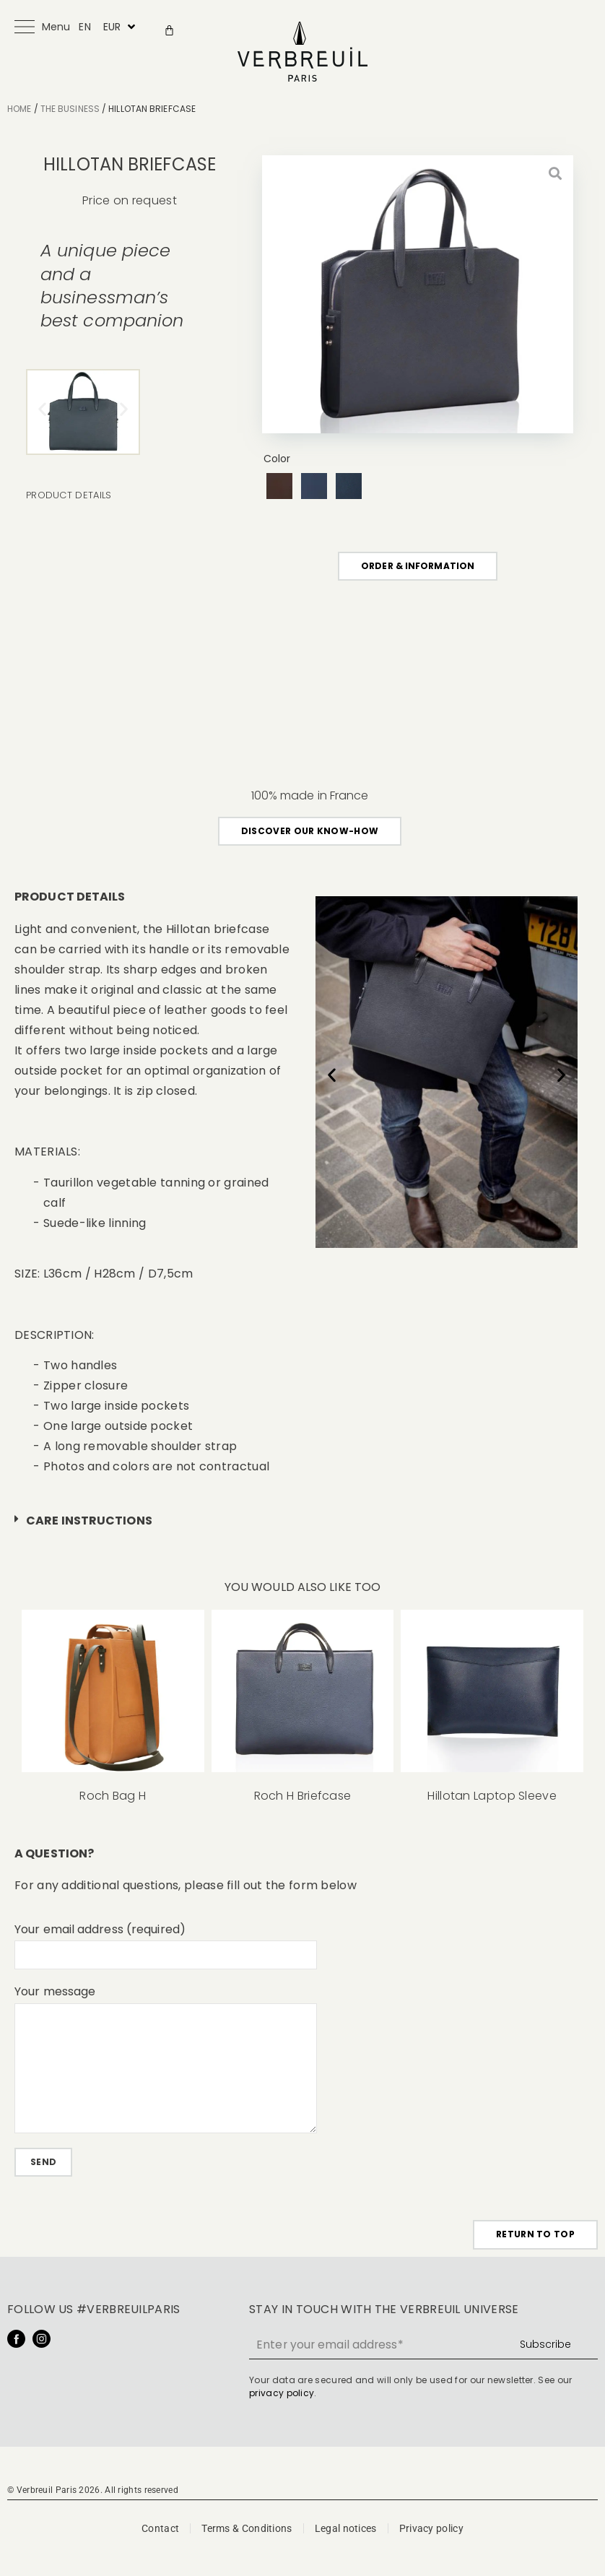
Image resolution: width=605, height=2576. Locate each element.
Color (277, 459)
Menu (56, 26)
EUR (112, 26)
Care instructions (89, 1520)
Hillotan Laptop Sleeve (492, 1795)
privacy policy (281, 2396)
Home (19, 109)
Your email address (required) (100, 1930)
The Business (70, 109)
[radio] (279, 486)
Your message (54, 1992)
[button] (42, 408)
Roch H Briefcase (303, 1795)
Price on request (129, 200)
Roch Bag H (112, 1795)
